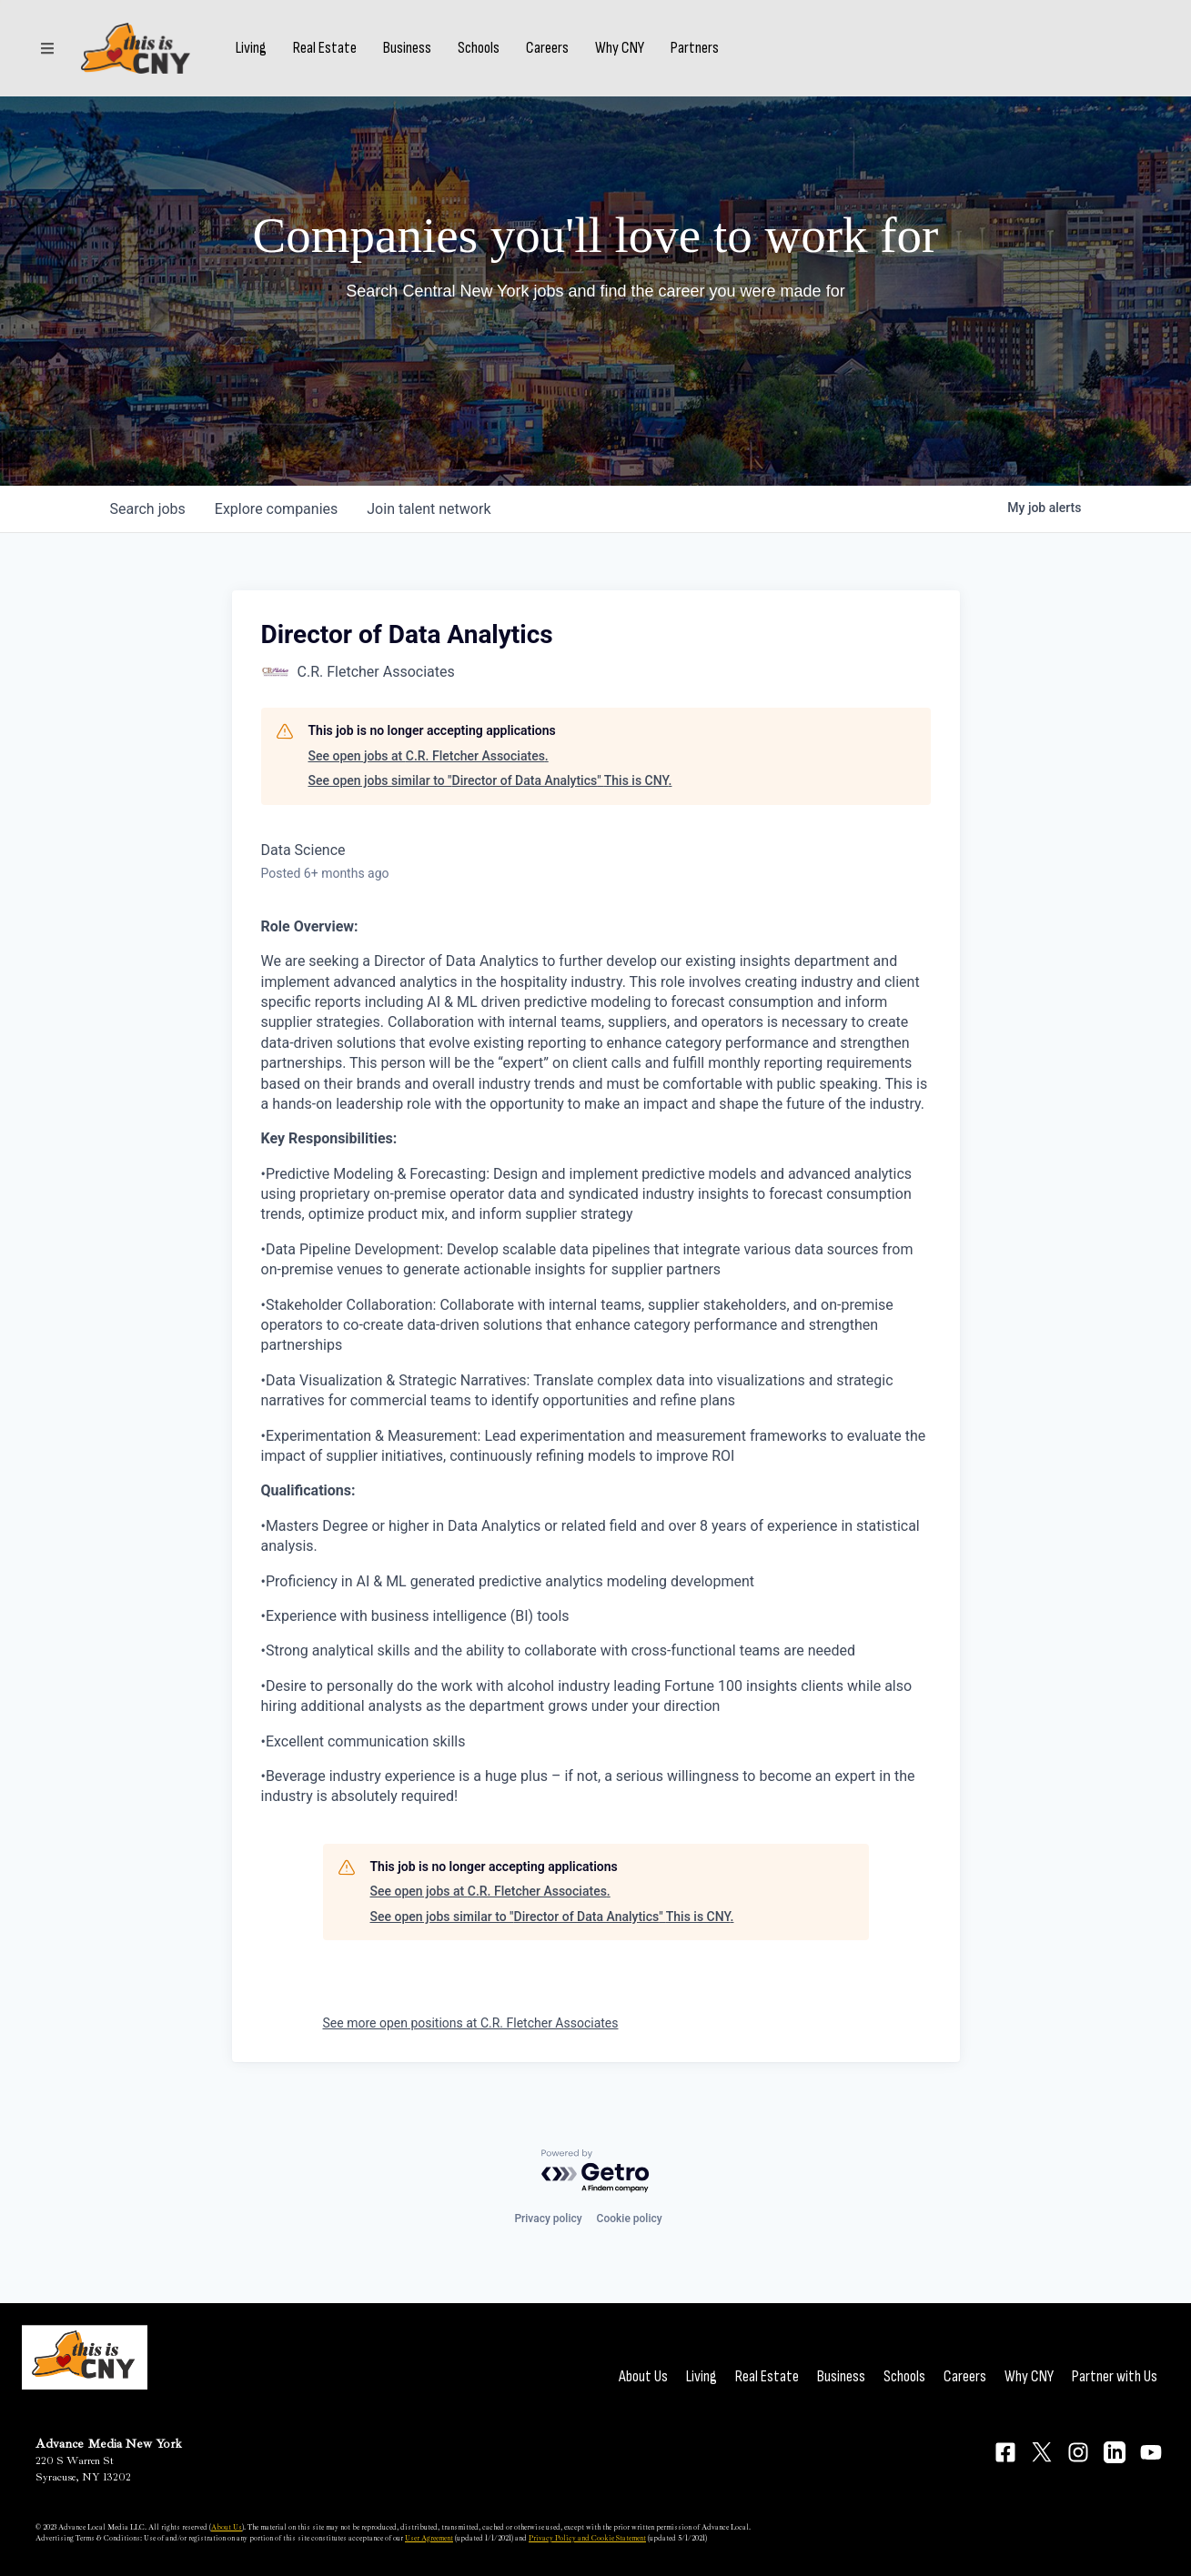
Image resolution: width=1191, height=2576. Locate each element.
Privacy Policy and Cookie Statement (587, 2537)
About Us (643, 2376)
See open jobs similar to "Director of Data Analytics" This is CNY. (490, 780)
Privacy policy (547, 2218)
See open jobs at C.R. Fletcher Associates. (428, 756)
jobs (148, 509)
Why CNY (619, 48)
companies (276, 509)
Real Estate (325, 48)
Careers (547, 48)
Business (407, 48)
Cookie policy (629, 2218)
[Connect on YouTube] (1151, 2452)
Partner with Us (1114, 2376)
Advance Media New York (108, 2443)
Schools (479, 48)
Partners (695, 48)
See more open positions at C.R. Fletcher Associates (471, 2023)
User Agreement (429, 2537)
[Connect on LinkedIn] (1114, 2452)
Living (251, 48)
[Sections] (47, 48)
